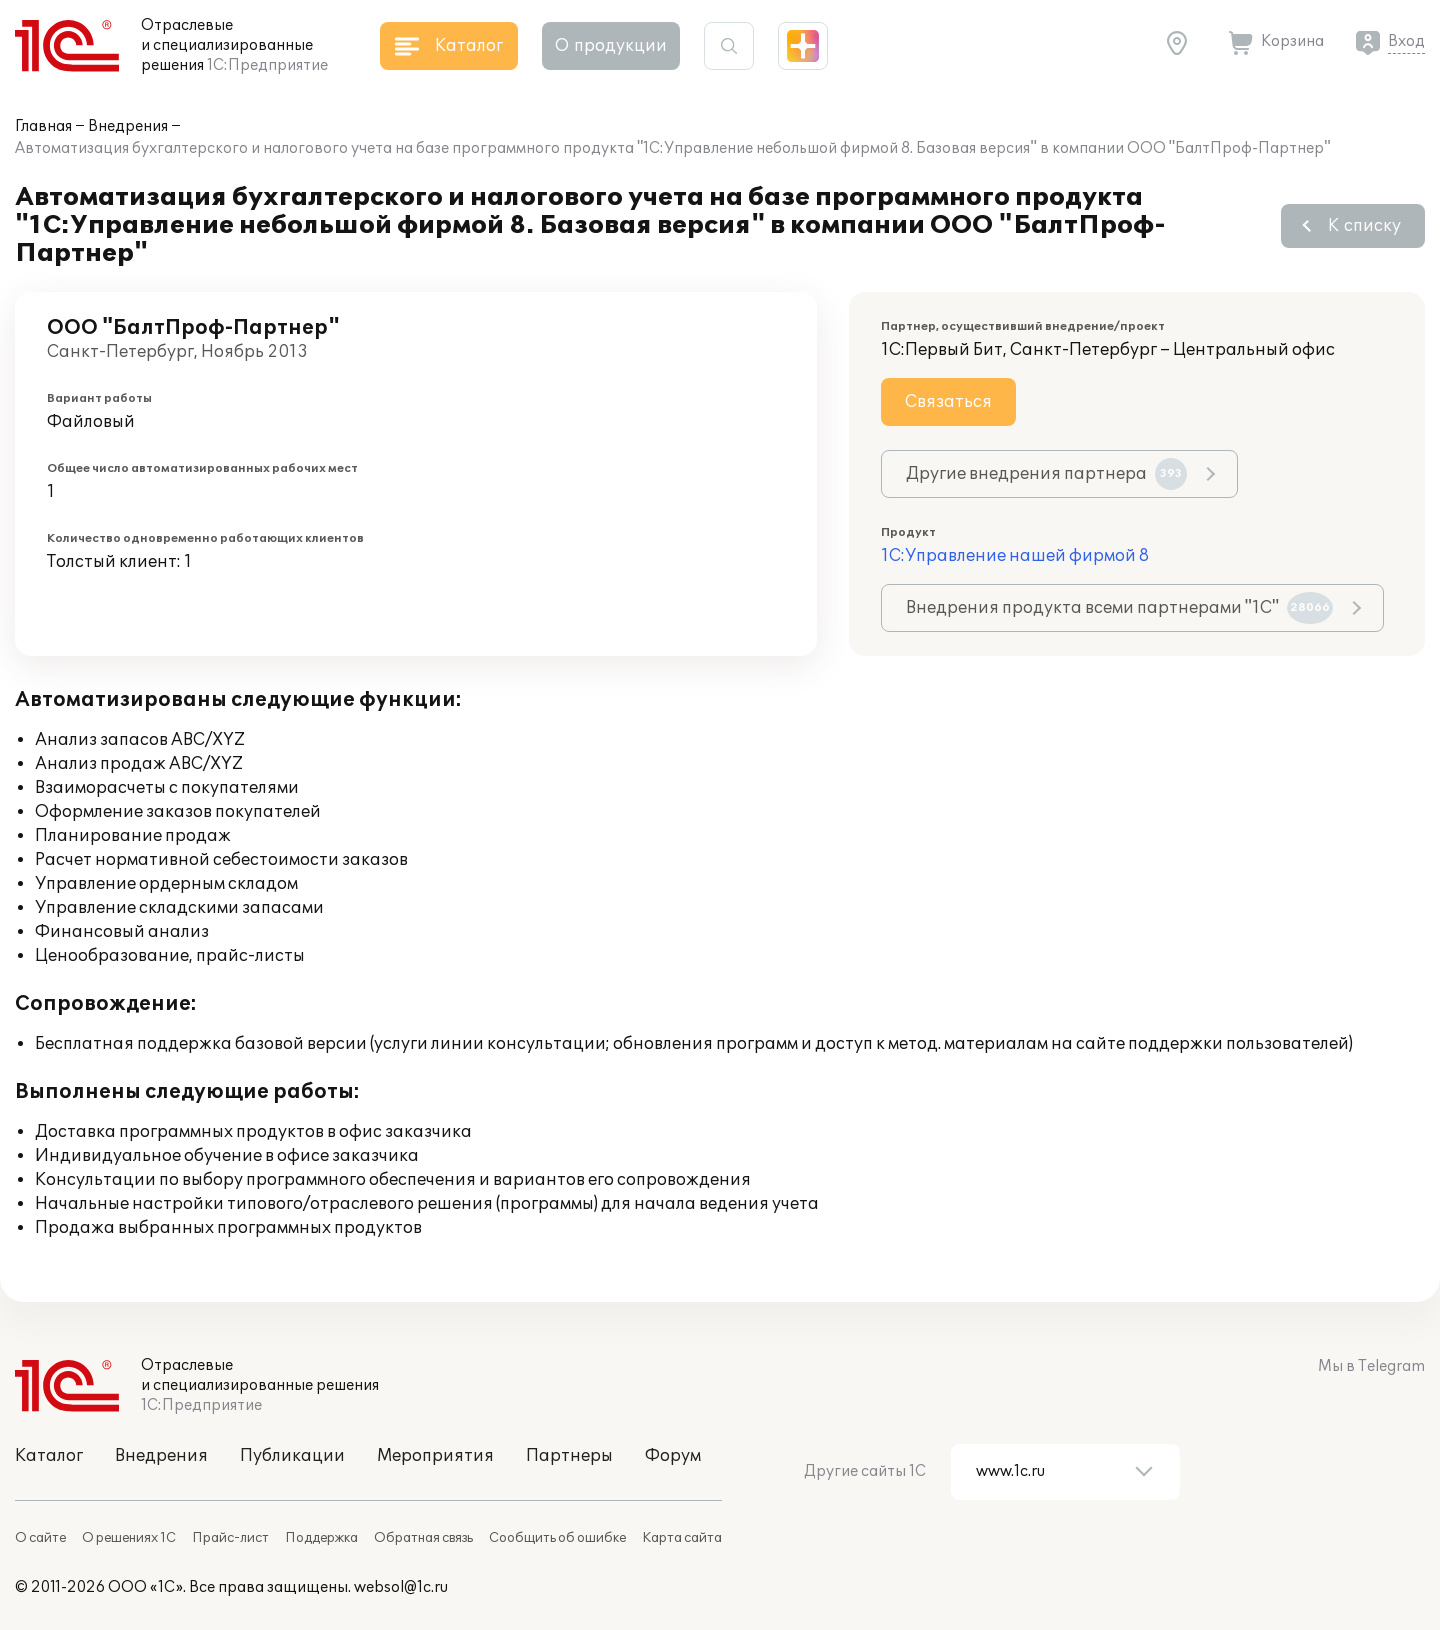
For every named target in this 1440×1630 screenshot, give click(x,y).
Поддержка (321, 1538)
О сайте (40, 1538)
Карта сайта (682, 1538)
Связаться (948, 402)
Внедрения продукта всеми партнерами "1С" (1119, 608)
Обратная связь (423, 1538)
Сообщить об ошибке (557, 1538)
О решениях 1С (129, 1538)
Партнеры (569, 1456)
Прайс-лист (230, 1538)
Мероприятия (435, 1456)
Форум (673, 1456)
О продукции (611, 46)
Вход (1406, 41)
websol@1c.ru (401, 1587)
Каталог (49, 1456)
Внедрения (128, 126)
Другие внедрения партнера (1046, 474)
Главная (43, 126)
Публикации (292, 1456)
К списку (1364, 226)
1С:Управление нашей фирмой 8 (1015, 556)
